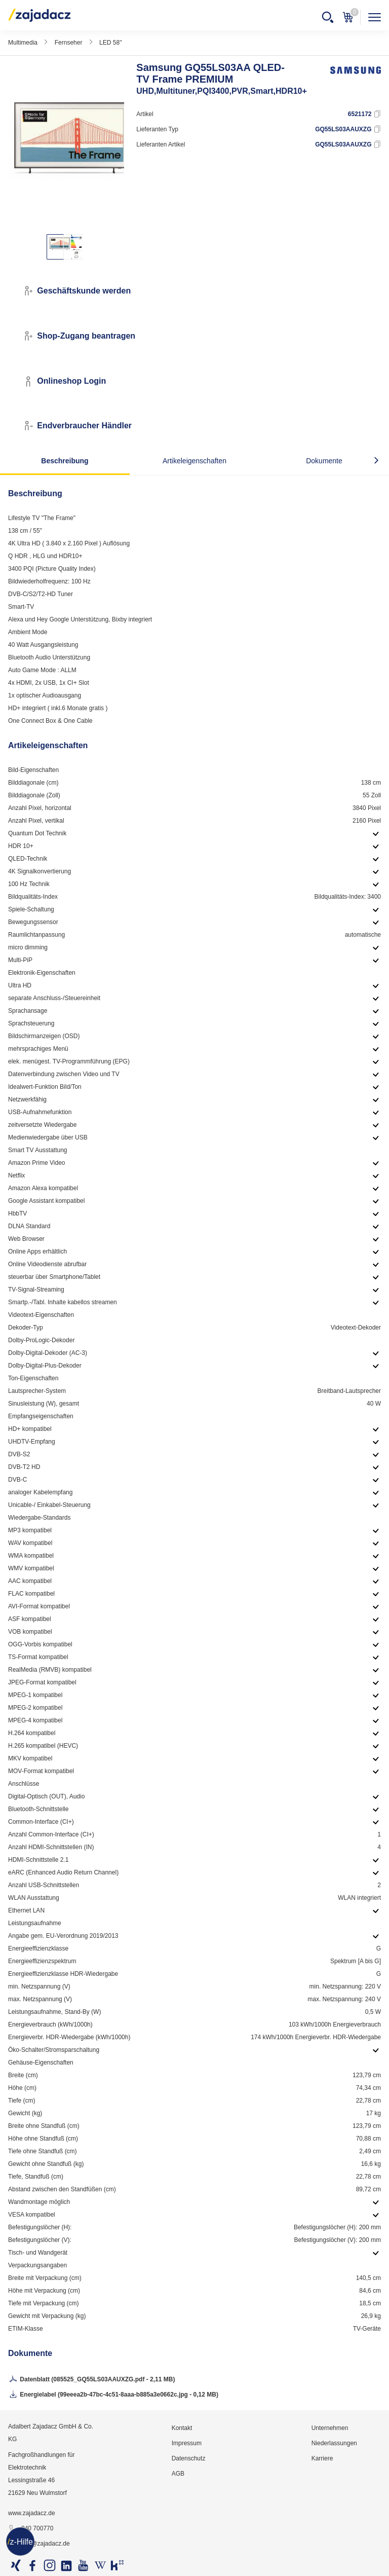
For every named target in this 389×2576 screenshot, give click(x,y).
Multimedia (22, 42)
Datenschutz (189, 2458)
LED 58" (110, 42)
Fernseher (69, 42)
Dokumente (324, 461)
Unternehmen (330, 2428)
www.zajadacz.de (31, 2513)
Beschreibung (64, 461)
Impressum (187, 2443)
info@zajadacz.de (39, 2544)
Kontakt (182, 2428)
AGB (178, 2473)
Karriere (322, 2458)
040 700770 (30, 2529)
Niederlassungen (334, 2443)
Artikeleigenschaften (194, 461)
